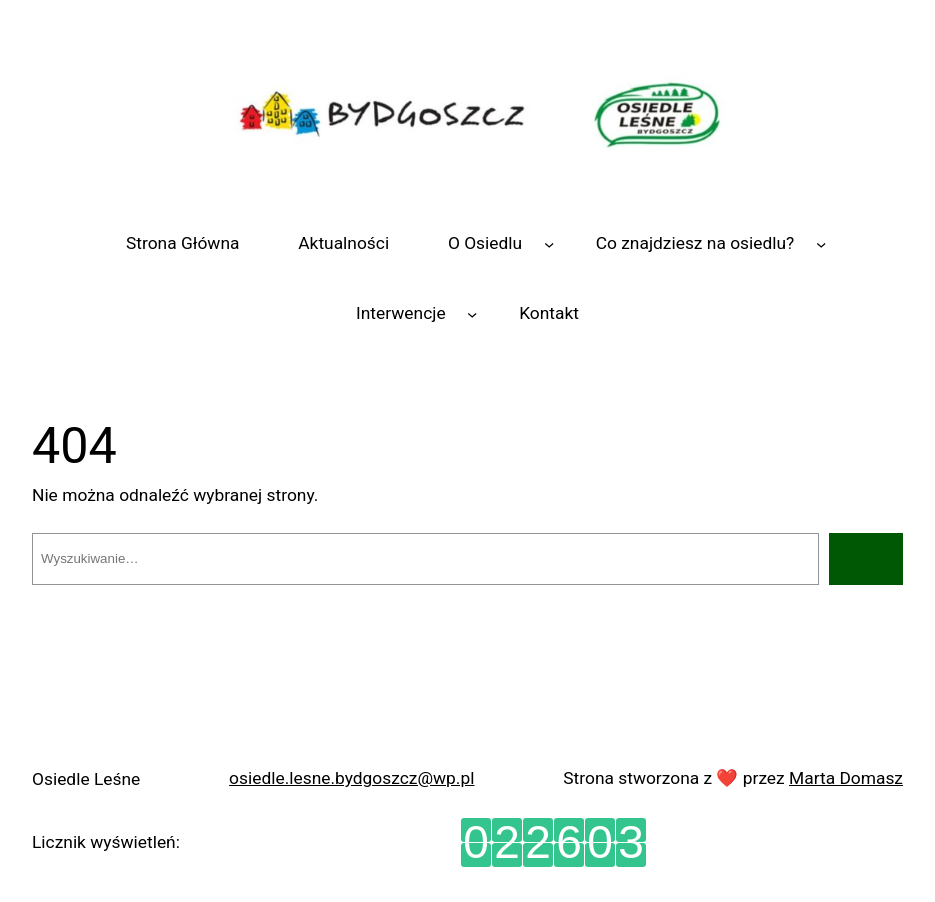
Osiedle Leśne (86, 779)
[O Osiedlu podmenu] (549, 244)
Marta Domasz (846, 778)
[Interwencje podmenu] (472, 313)
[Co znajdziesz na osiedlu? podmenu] (821, 244)
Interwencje (401, 313)
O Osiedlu (485, 243)
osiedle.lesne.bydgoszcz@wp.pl (351, 778)
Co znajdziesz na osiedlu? (695, 243)
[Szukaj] (866, 558)
